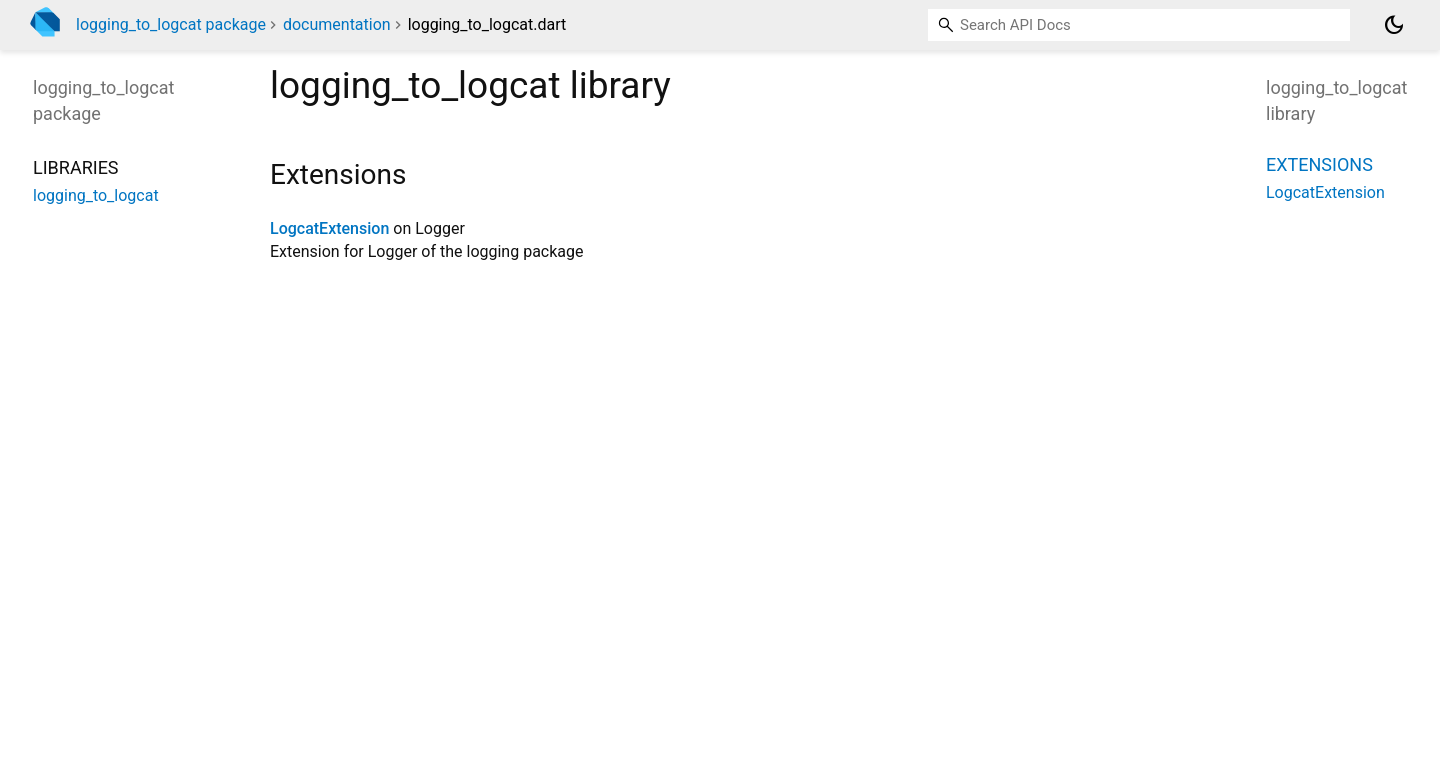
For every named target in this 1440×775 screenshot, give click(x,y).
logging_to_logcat (96, 195)
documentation (337, 24)
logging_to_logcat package (171, 24)
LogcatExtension (329, 228)
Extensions (1319, 164)
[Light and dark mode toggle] (1394, 25)
